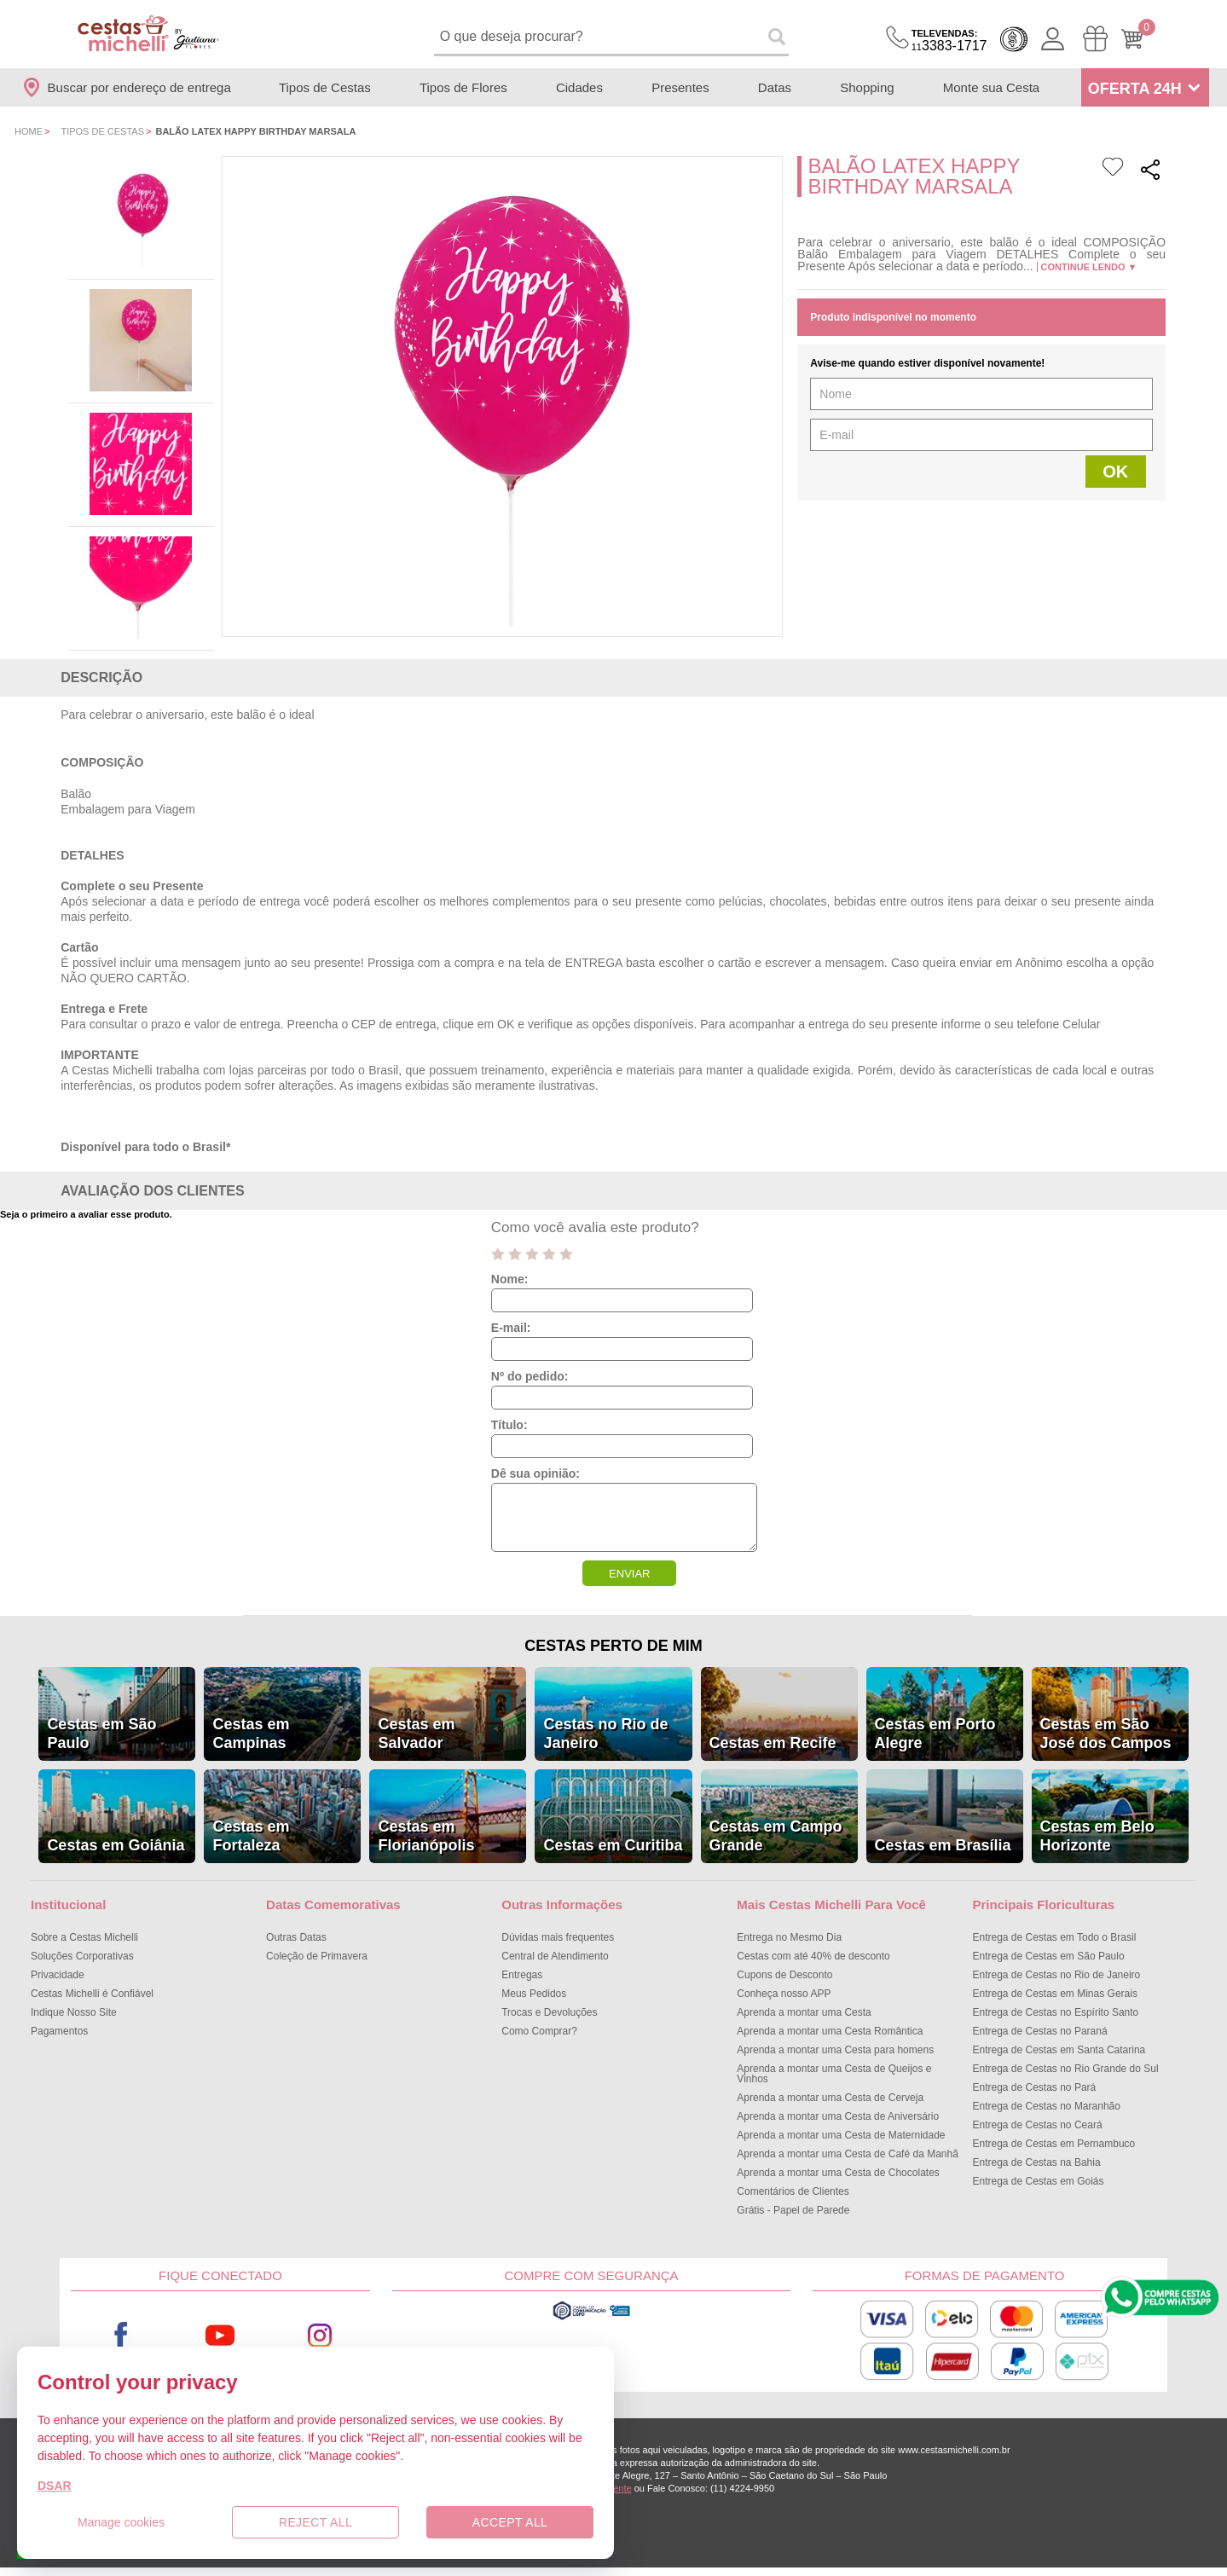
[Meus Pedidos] (1095, 39)
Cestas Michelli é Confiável (92, 1994)
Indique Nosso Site (74, 2012)
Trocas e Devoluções (549, 2012)
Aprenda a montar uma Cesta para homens (835, 2050)
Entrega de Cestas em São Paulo (1048, 1956)
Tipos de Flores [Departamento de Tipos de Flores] (463, 87)
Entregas (521, 1975)
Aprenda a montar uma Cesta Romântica (830, 2031)
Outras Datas (296, 1937)
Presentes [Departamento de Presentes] (680, 87)
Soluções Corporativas (82, 1956)
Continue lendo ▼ (1089, 267)
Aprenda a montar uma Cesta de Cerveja (830, 2098)
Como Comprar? (539, 2031)
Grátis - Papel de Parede (793, 2210)
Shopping (867, 87)
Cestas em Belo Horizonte (1097, 1836)
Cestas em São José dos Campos (1106, 1733)
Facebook (121, 2336)
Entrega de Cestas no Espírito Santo (1055, 2012)
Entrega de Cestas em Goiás (1037, 2181)
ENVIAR (629, 1573)
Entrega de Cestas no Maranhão (1046, 2106)
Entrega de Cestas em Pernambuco (1053, 2144)
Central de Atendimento (554, 1956)
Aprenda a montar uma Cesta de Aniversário (838, 2116)
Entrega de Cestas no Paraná (1039, 2031)
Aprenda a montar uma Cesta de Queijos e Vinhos (834, 2074)
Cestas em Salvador (416, 1733)
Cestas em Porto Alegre (935, 1733)
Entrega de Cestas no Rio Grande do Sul (1065, 2069)
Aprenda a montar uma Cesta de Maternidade (841, 2135)
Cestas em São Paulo (101, 1733)
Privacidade (57, 1975)
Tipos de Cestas (102, 131)
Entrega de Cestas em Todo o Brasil (1054, 1937)
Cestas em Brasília (943, 1845)
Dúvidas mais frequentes (557, 1937)
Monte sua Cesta (991, 87)
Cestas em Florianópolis (426, 1836)
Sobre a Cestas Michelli (84, 1937)
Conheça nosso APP (784, 1994)
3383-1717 (949, 40)
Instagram (319, 2336)
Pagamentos (59, 2031)
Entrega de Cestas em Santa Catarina (1058, 2050)
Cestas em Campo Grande (775, 1836)
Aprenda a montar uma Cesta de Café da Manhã (847, 2154)
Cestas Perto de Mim (613, 1645)
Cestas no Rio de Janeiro (605, 1733)
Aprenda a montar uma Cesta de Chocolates (838, 2173)
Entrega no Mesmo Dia (789, 1937)
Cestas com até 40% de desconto (813, 1956)
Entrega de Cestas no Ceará (1037, 2125)
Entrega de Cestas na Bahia (1036, 2162)
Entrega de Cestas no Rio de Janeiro (1056, 1975)
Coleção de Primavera (317, 1956)
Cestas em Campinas (250, 1733)
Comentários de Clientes (792, 2191)
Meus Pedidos (533, 1994)
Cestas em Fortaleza (250, 1836)
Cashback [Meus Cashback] (1013, 39)
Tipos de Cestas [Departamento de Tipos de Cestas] (325, 87)
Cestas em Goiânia (115, 1845)
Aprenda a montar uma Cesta (804, 2012)
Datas (774, 87)
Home (28, 131)
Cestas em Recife (772, 1742)
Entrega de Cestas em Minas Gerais (1054, 1994)
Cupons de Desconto (784, 1975)
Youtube (220, 2336)
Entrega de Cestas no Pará (1034, 2087)
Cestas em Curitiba (612, 1845)
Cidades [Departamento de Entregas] (579, 87)
